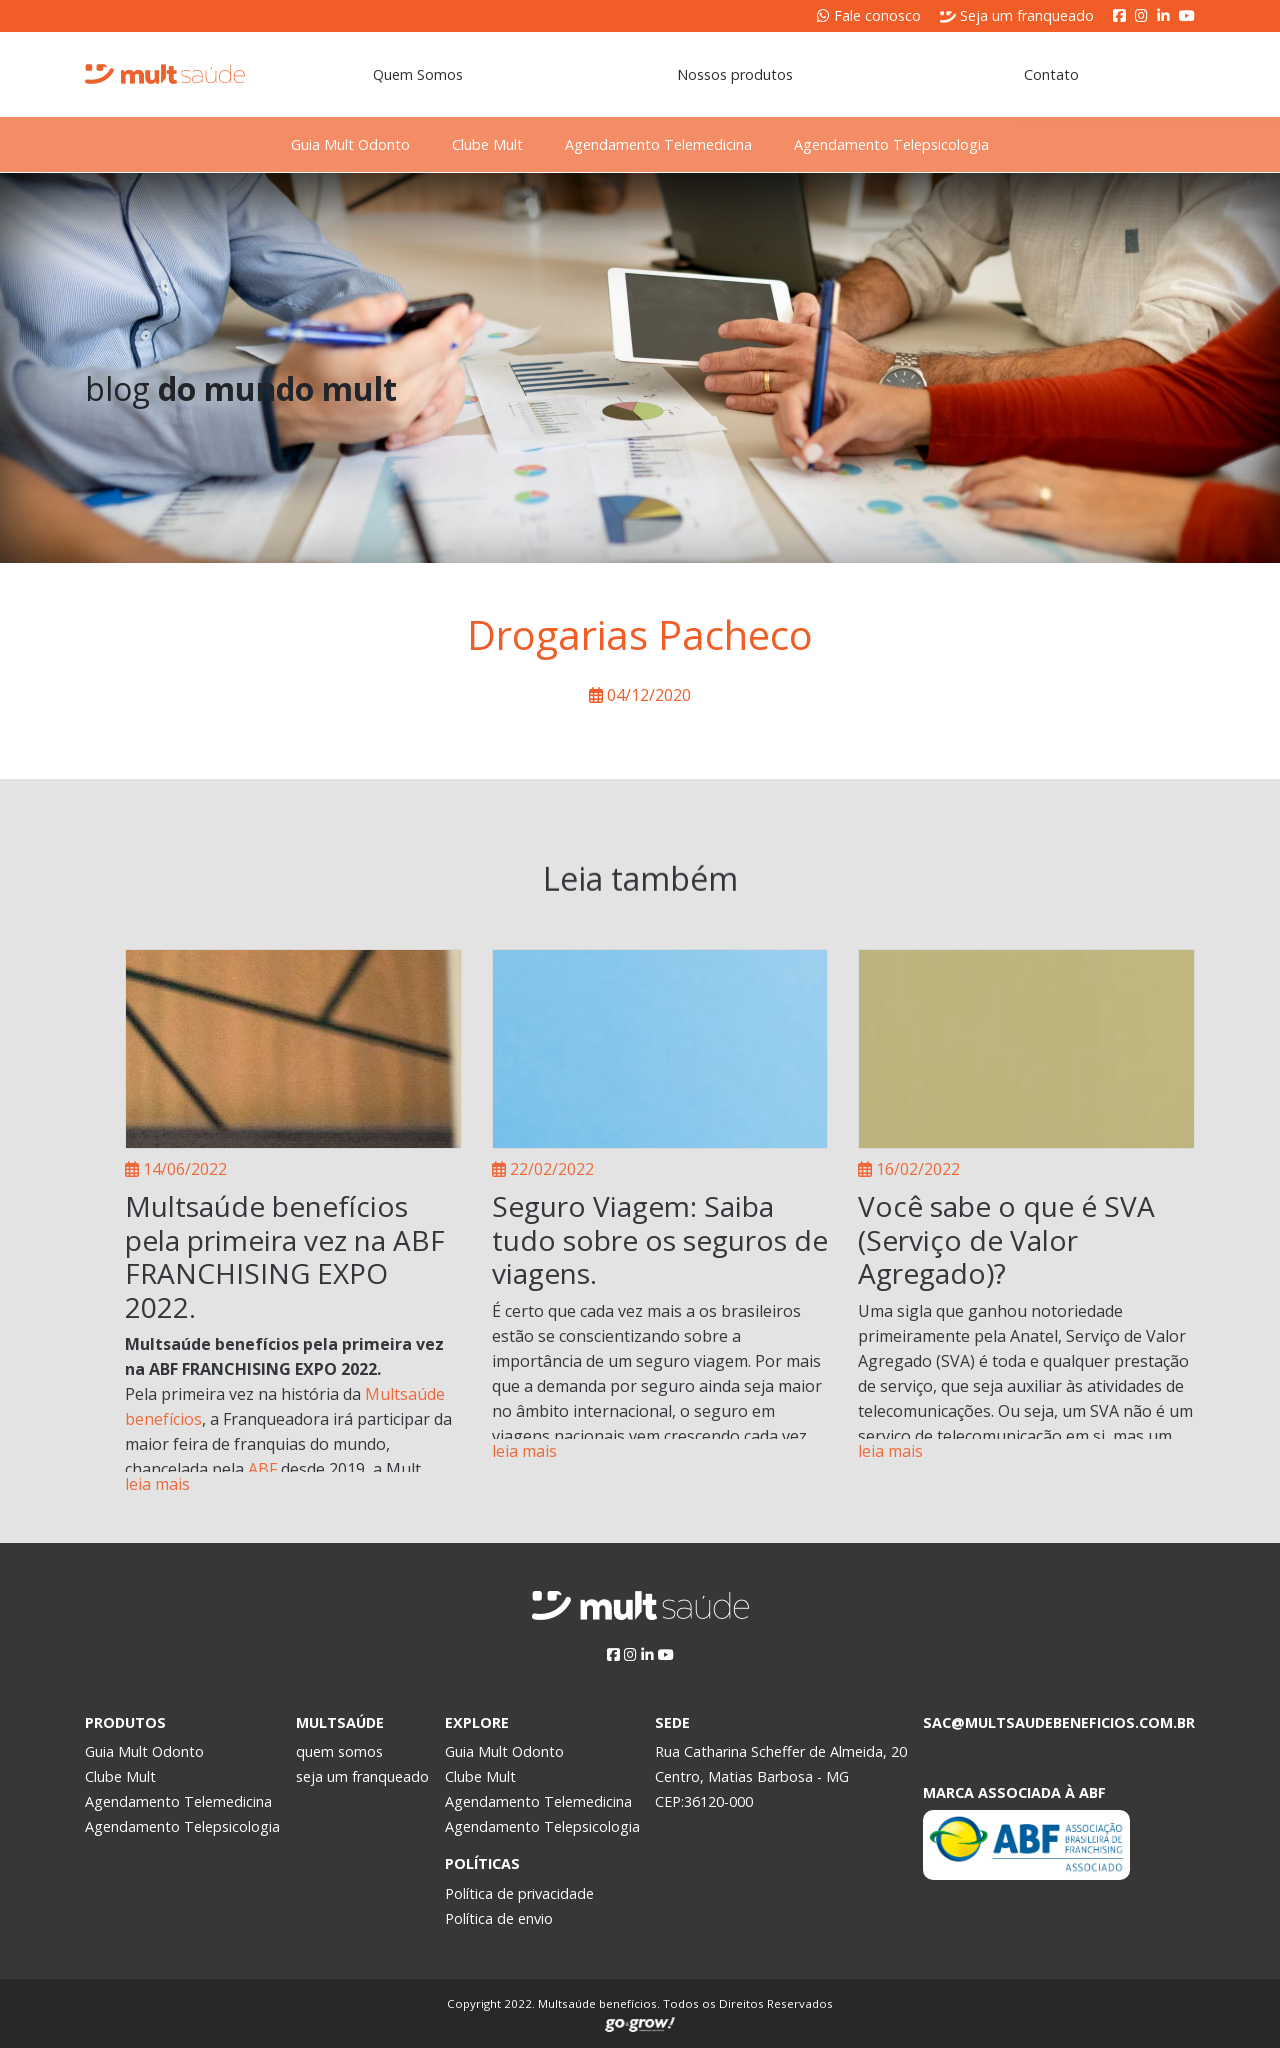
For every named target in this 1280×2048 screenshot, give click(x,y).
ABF (262, 1469)
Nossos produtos (735, 74)
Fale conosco (869, 15)
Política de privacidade (519, 1893)
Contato (1051, 74)
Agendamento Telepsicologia (924, 144)
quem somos (339, 1751)
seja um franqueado (362, 1776)
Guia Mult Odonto (317, 144)
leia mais (157, 1484)
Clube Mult (476, 144)
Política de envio (499, 1918)
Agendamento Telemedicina (669, 144)
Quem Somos (418, 74)
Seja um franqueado (1017, 15)
